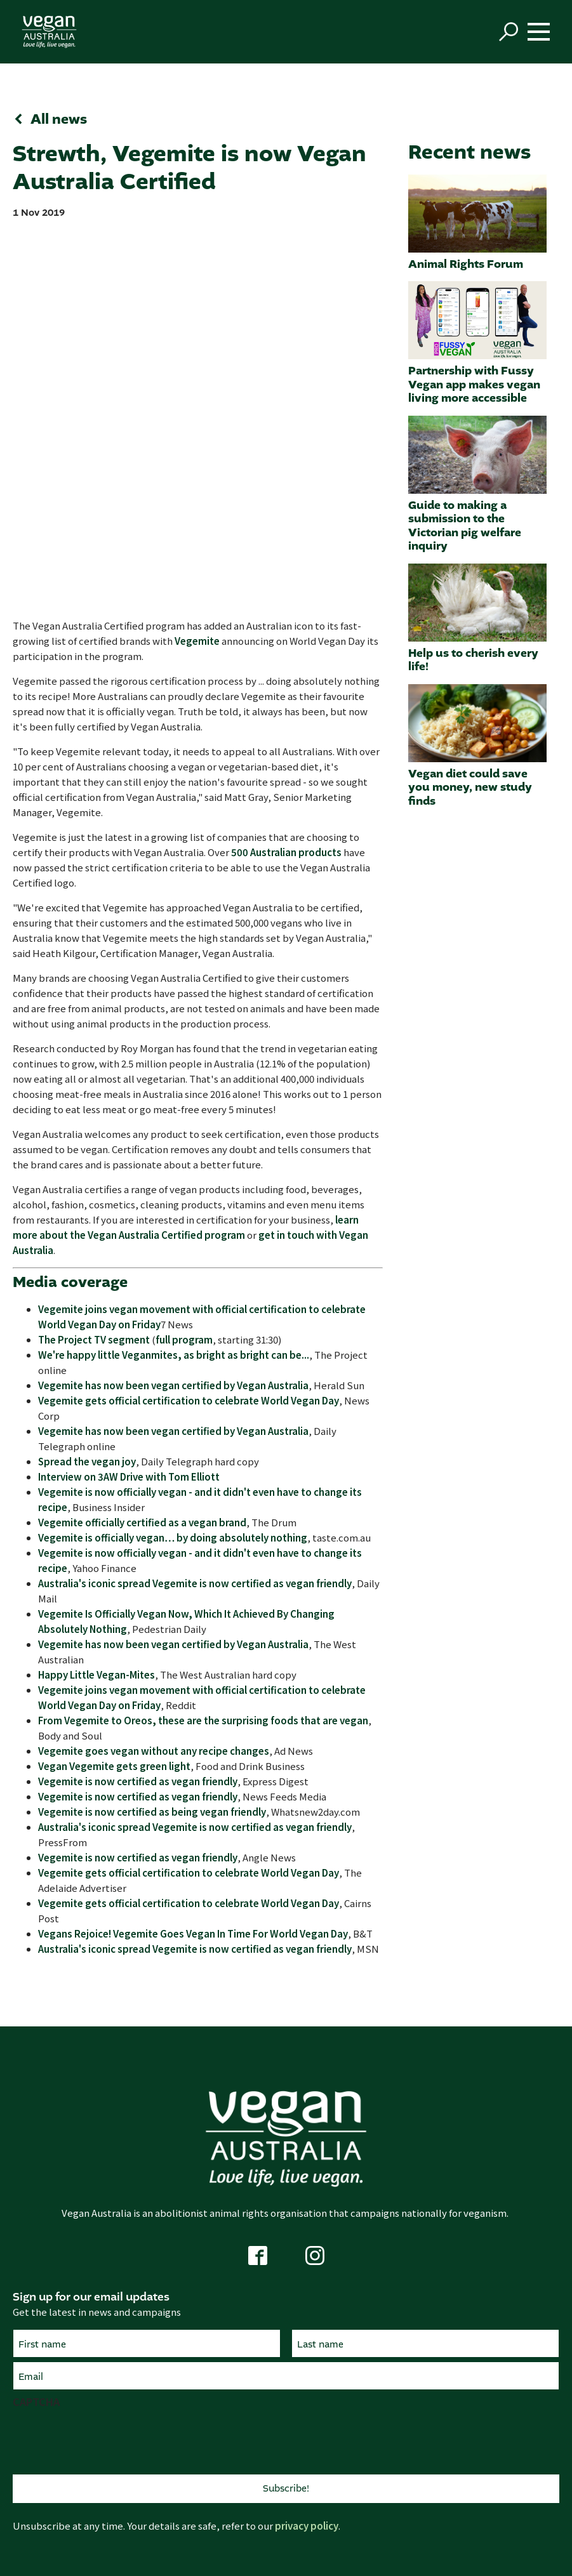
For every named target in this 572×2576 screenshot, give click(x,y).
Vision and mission (112, 2445)
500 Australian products (286, 482)
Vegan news (460, 2387)
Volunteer (112, 2278)
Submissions (112, 2406)
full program (184, 969)
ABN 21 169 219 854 (437, 2489)
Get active (112, 2235)
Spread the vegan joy (87, 1091)
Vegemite (197, 271)
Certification (286, 2363)
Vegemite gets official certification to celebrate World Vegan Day (188, 1030)
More (460, 2363)
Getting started (459, 2259)
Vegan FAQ (460, 2426)
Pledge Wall (460, 2406)
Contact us (112, 2317)
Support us (112, 2298)
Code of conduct (321, 2507)
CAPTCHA (36, 2031)
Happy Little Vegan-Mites (96, 1304)
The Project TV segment (94, 969)
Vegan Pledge (112, 2259)
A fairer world (286, 2278)
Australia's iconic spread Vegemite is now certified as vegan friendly (195, 1213)
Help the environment (286, 2298)
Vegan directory (460, 2278)
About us (460, 2445)
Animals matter (286, 2259)
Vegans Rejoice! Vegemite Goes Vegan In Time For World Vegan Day (193, 1563)
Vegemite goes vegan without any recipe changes (153, 1380)
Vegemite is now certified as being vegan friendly (152, 1441)
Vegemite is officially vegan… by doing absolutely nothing (172, 1167)
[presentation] (109, 2070)
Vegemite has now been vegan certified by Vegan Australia (173, 1015)
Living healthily (286, 2317)
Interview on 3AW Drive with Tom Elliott (129, 1106)
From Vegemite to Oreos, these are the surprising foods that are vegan (203, 1350)
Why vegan (286, 2235)
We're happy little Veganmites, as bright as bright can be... (173, 984)
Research (112, 2426)
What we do (112, 2363)
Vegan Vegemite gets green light (114, 1396)
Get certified (286, 2406)
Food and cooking (459, 2317)
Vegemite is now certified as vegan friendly (137, 1411)
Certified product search (286, 2387)
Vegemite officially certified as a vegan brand (142, 1152)
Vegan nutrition (460, 2298)
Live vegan (459, 2235)
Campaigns (112, 2387)
